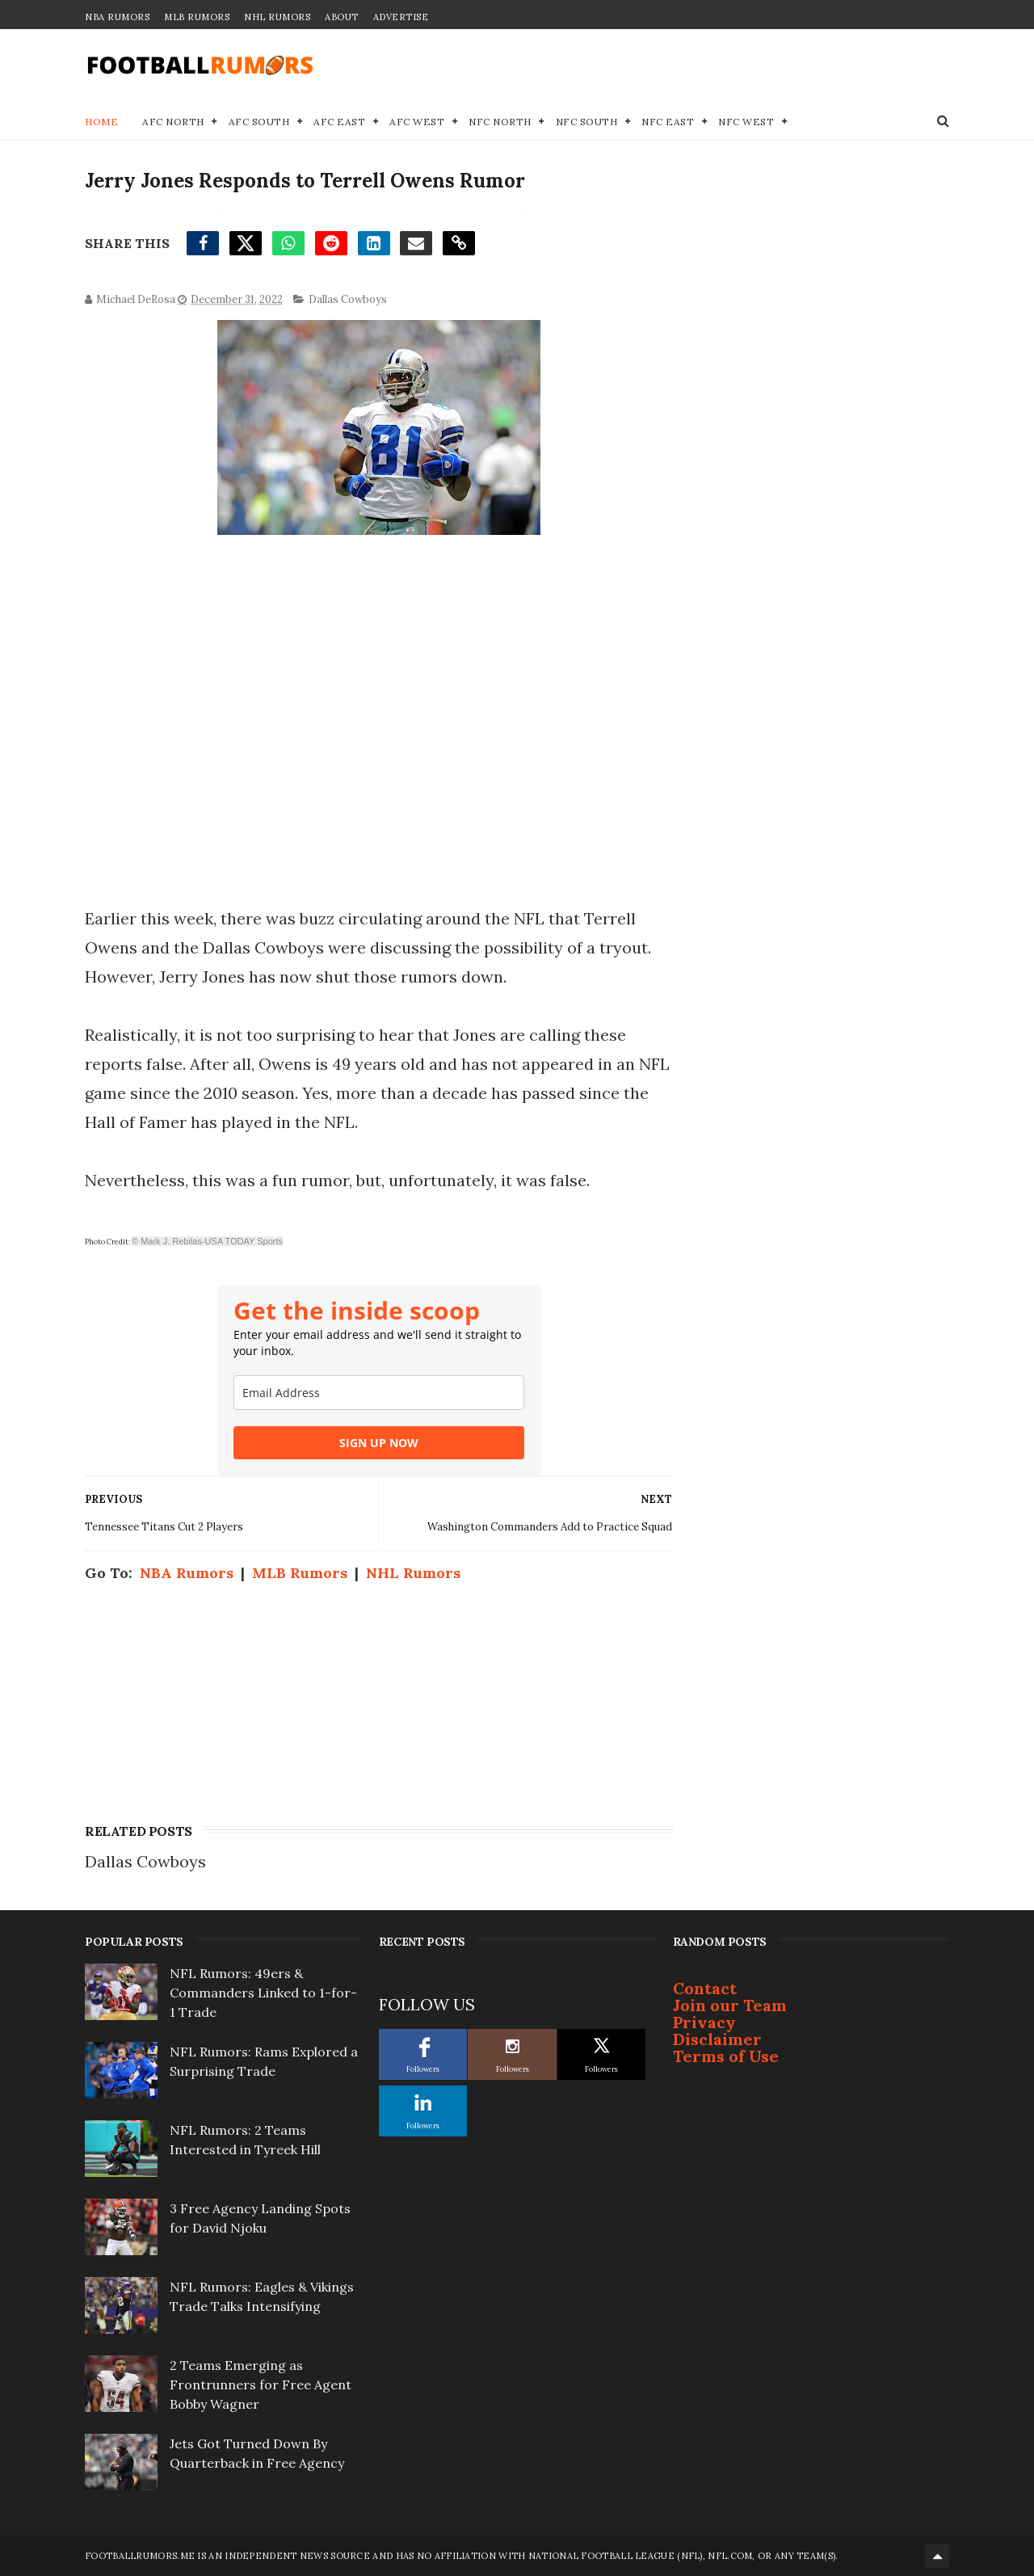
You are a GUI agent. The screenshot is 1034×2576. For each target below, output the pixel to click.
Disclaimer (717, 2039)
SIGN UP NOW (378, 1442)
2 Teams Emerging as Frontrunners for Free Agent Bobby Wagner (260, 2384)
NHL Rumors (277, 17)
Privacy (704, 2022)
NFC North (500, 122)
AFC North (173, 122)
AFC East (339, 122)
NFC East (667, 122)
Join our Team (730, 2005)
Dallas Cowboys (348, 299)
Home (101, 122)
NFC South (587, 122)
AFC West (416, 122)
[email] (378, 1392)
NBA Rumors (117, 17)
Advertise (401, 17)
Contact (705, 1988)
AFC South (259, 122)
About (342, 17)
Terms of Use (726, 2056)
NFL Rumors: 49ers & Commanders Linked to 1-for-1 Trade (263, 1992)
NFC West (746, 122)
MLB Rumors (196, 17)
